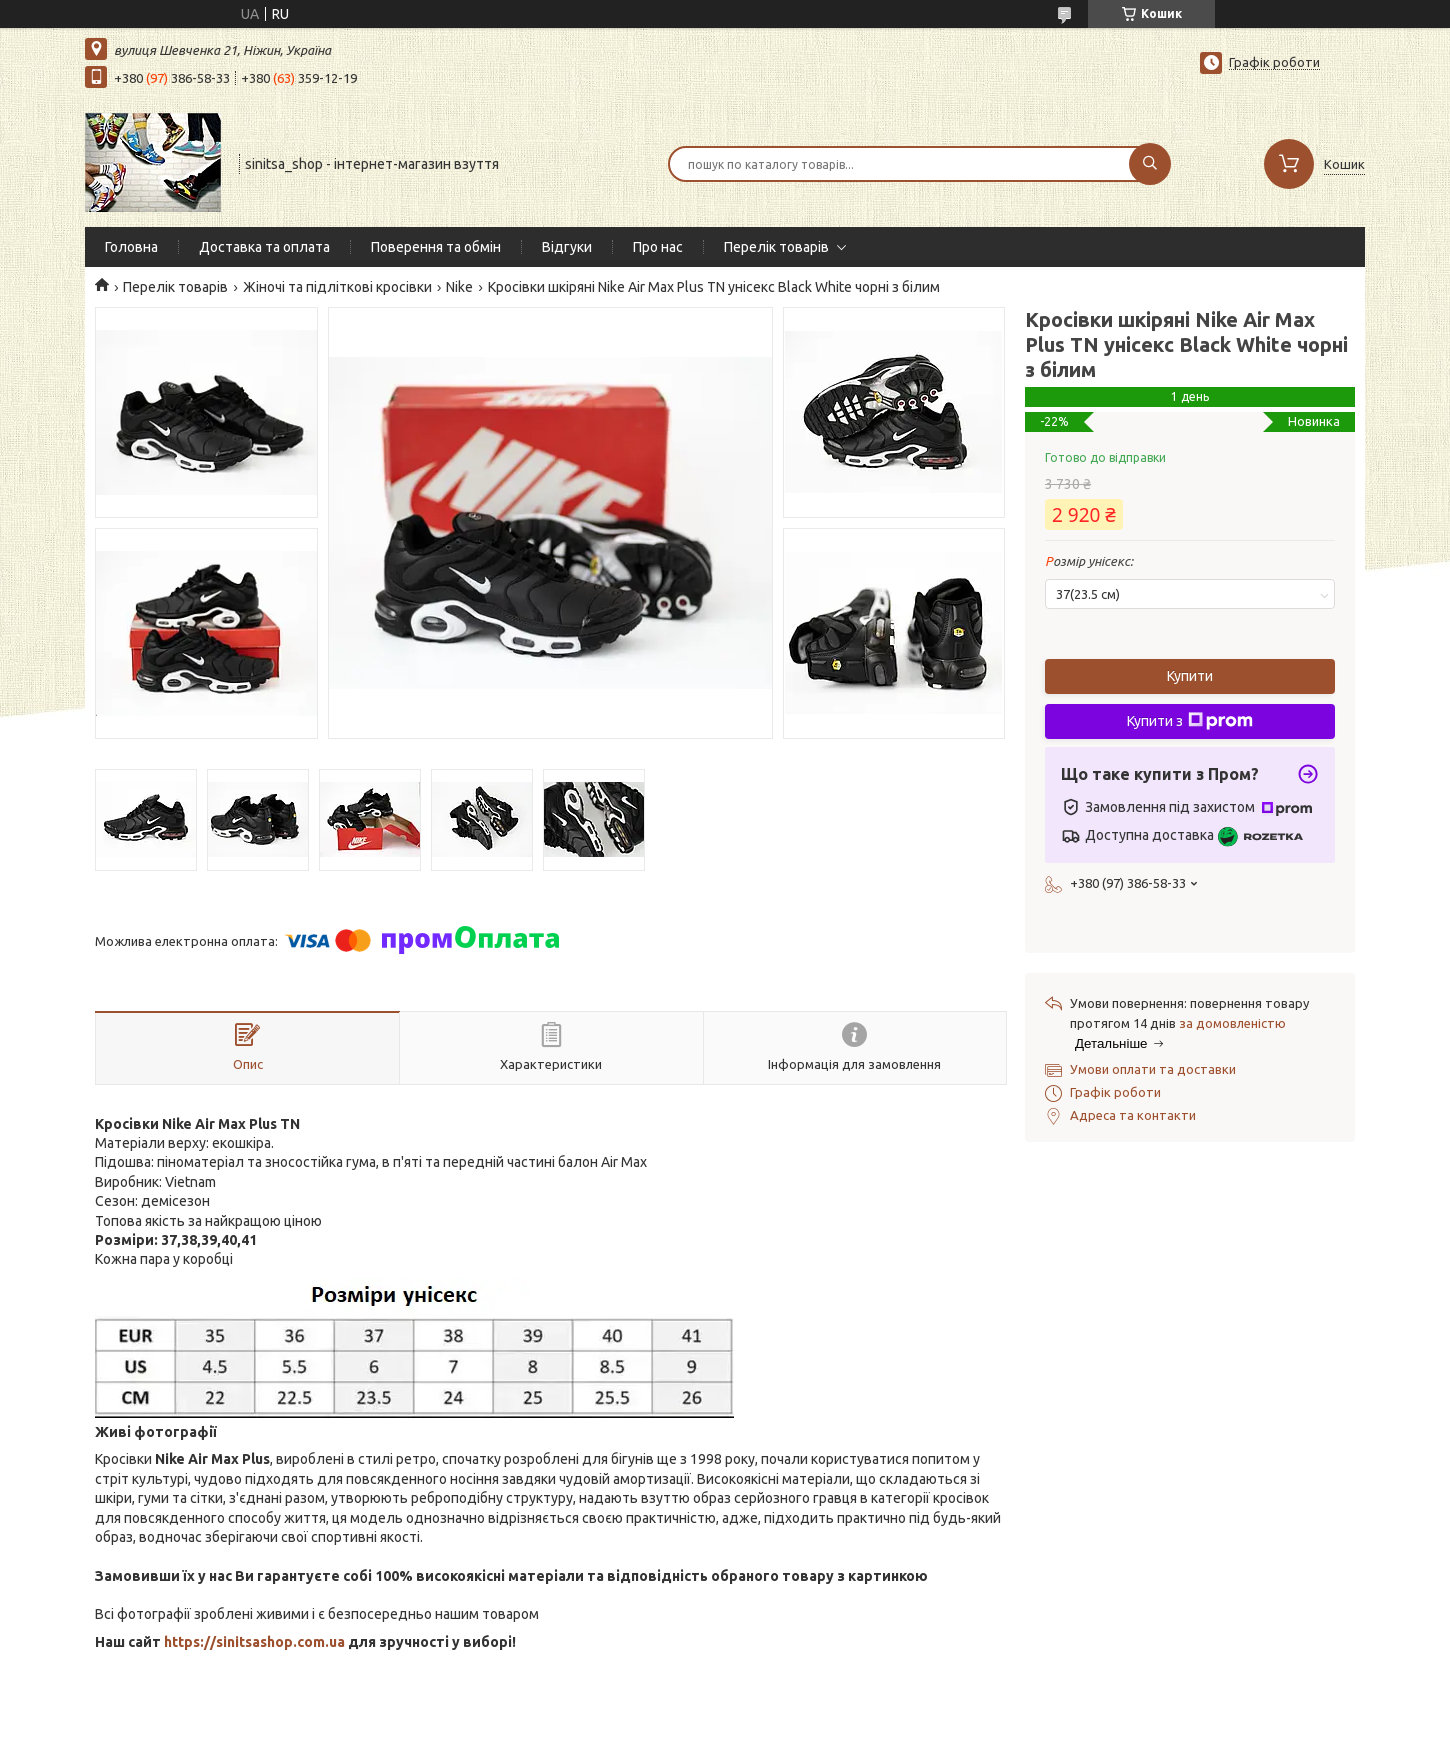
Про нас (658, 247)
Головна (131, 247)
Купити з (1190, 721)
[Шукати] (1150, 164)
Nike (459, 287)
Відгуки (567, 247)
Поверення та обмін (436, 247)
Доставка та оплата (264, 247)
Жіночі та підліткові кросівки (337, 287)
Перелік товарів (776, 247)
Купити (1190, 676)
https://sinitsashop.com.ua (254, 1642)
